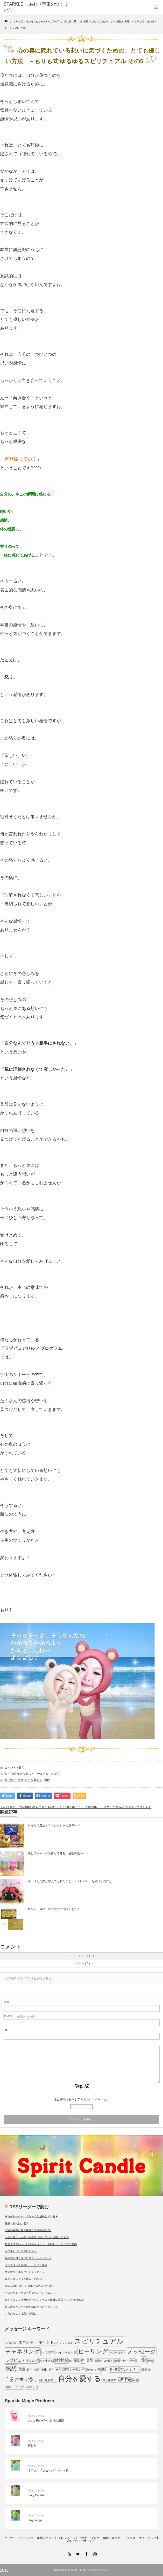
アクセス (129, 2538)
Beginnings (35, 2520)
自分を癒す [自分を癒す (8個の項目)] (109, 2380)
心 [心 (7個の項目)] (138, 2360)
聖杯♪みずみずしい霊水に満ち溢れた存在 (29, 2285)
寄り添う (10, 1780)
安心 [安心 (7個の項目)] (125, 2360)
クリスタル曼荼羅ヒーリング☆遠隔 (26, 2265)
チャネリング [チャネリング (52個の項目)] (22, 2351)
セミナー (10, 2538)
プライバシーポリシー (80, 2540)
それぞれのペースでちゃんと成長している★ (31, 2216)
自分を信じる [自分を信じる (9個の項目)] (48, 2380)
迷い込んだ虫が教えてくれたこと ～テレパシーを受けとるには (71, 1881)
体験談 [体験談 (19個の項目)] (61, 2360)
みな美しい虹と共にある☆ (21, 2251)
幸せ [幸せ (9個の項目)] (132, 2360)
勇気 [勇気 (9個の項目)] (76, 2360)
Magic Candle (36, 2415)
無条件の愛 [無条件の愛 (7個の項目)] (93, 2369)
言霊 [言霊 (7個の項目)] (135, 2380)
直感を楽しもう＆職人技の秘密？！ (26, 2278)
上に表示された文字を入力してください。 (81, 2099)
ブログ (54, 1773)
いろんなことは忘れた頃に (21, 2313)
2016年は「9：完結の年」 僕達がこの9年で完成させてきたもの (108, 1807)
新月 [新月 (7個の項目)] (29, 2369)
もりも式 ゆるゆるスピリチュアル (26, 1773)
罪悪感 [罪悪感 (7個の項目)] (146, 2369)
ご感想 (83, 2538)
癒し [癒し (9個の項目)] (105, 2369)
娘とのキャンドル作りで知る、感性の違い (55, 1853)
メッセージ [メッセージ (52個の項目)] (141, 2351)
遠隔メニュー (45, 2538)
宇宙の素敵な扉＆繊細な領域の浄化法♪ (28, 2230)
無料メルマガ (111, 2538)
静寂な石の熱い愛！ (17, 2223)
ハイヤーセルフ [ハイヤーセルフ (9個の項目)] (66, 2352)
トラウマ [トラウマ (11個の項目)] (48, 2352)
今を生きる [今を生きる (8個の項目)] (46, 2360)
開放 (47, 1780)
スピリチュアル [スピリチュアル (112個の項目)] (98, 2341)
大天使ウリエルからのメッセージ (25, 2271)
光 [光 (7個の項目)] (70, 2360)
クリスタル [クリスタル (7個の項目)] (66, 2342)
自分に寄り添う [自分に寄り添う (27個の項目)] (21, 2379)
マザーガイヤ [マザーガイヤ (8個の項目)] (118, 2352)
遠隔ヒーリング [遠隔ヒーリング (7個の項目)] (14, 2387)
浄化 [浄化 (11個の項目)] (44, 2369)
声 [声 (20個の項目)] (83, 2360)
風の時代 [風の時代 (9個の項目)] (31, 2387)
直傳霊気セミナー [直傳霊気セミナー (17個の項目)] (124, 2369)
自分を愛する (33, 1780)
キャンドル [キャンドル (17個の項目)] (48, 2342)
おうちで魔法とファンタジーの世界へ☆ (54, 1825)
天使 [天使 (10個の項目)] (89, 2360)
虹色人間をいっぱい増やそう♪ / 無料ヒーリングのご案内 (41, 2244)
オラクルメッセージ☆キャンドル (49, 2470)
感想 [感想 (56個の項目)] (11, 2368)
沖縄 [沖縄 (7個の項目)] (36, 2369)
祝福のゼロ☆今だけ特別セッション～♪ (28, 2258)
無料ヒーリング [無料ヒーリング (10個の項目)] (74, 2369)
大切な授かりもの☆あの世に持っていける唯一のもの (37, 2237)
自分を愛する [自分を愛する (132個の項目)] (79, 2379)
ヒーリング (26, 2538)
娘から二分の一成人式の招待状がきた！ (54, 1909)
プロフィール (66, 2538)
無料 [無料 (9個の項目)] (58, 2369)
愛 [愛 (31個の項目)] (143, 2360)
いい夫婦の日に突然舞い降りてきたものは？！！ (33, 1807)
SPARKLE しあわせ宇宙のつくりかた (88, 2570)
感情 (20, 1780)
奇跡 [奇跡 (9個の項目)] (118, 2360)
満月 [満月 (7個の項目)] (51, 2369)
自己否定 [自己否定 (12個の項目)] (124, 2380)
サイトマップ (147, 2538)
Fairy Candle (36, 2495)
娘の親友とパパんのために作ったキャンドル (31, 2306)
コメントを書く (14, 1767)
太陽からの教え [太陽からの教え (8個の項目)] (103, 2360)
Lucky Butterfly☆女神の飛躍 (46, 2420)
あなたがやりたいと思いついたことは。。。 (31, 2292)
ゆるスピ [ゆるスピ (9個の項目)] (11, 2342)
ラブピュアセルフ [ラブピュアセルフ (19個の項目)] (21, 2360)
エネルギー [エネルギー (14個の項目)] (28, 2342)
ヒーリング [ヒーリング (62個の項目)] (93, 2351)
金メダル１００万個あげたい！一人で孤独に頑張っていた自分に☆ (45, 2299)
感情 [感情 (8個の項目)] (150, 2360)
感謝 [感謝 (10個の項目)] (22, 2369)
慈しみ (32, 2445)
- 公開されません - (21, 2016)
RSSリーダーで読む (29, 2207)
